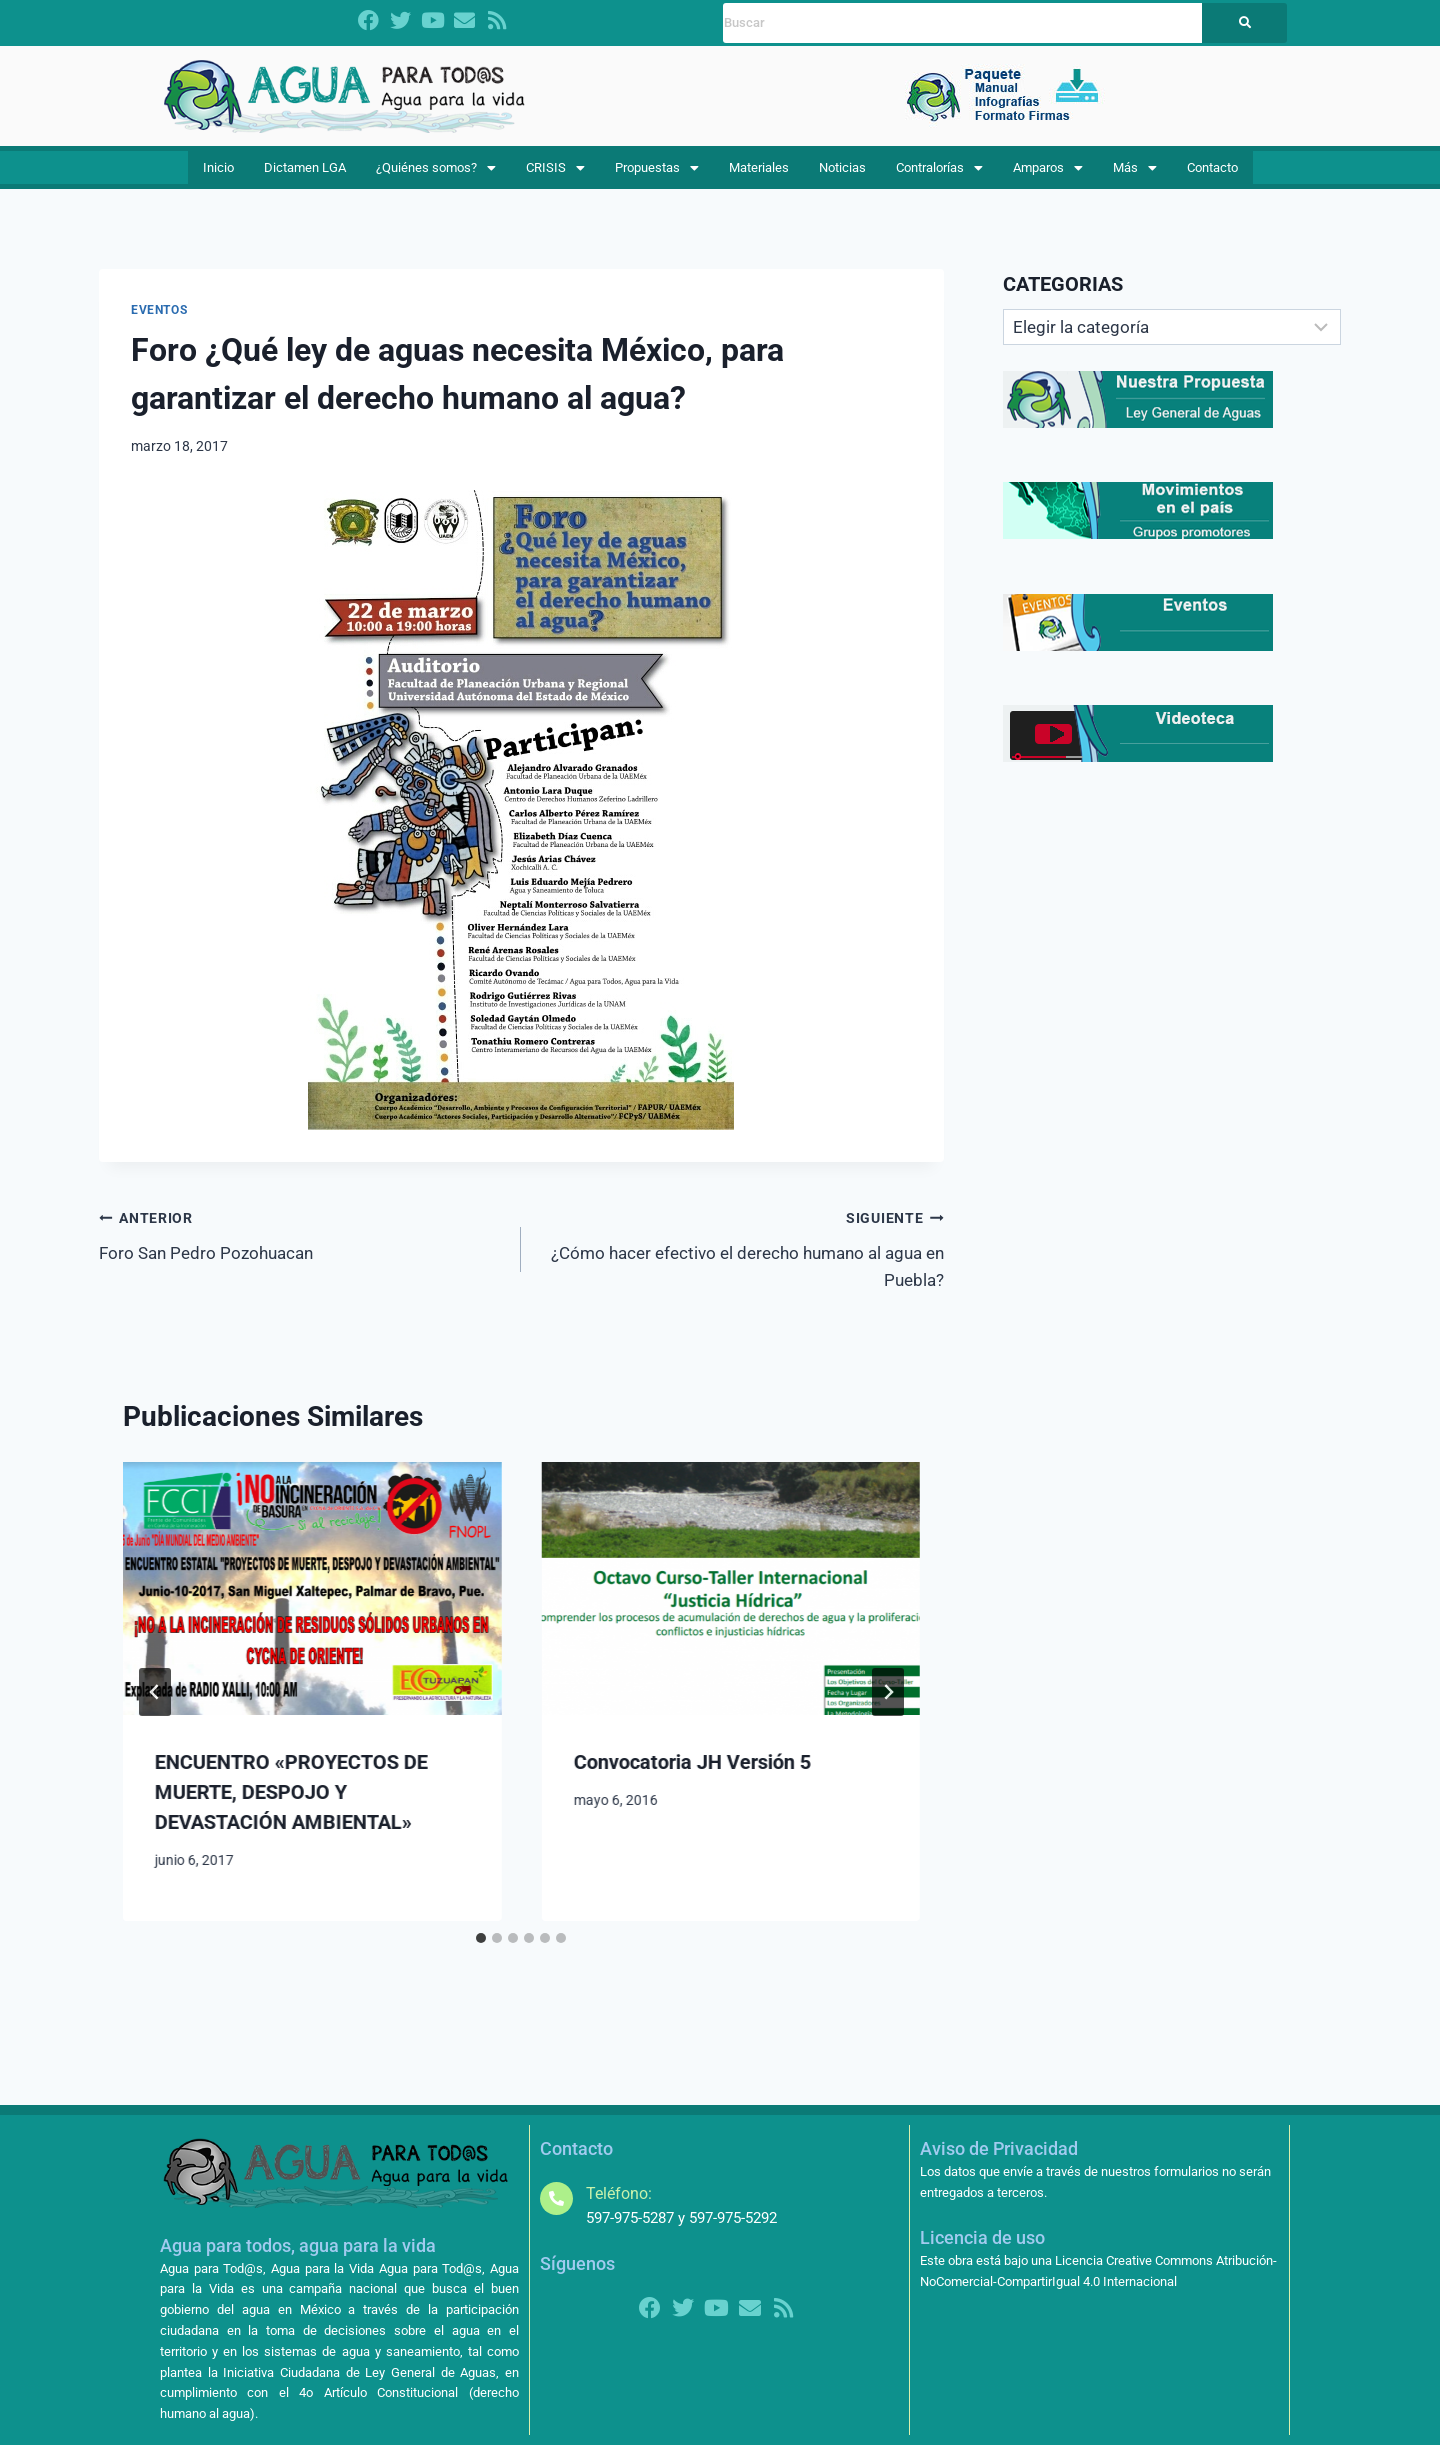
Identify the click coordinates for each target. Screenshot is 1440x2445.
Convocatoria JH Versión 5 (691, 1776)
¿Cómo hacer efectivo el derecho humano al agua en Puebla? (740, 1262)
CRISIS (562, 175)
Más (1132, 175)
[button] (443, 175)
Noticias (843, 175)
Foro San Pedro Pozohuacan (301, 1248)
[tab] (481, 1952)
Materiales (761, 175)
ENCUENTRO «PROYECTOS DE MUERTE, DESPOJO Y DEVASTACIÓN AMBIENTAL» (291, 1806)
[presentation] (312, 1603)
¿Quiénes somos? (443, 175)
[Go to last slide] (155, 1706)
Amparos (1050, 175)
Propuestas (660, 175)
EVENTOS (159, 325)
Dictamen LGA (308, 175)
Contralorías (941, 175)
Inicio (223, 175)
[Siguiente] (888, 1706)
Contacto (1205, 175)
